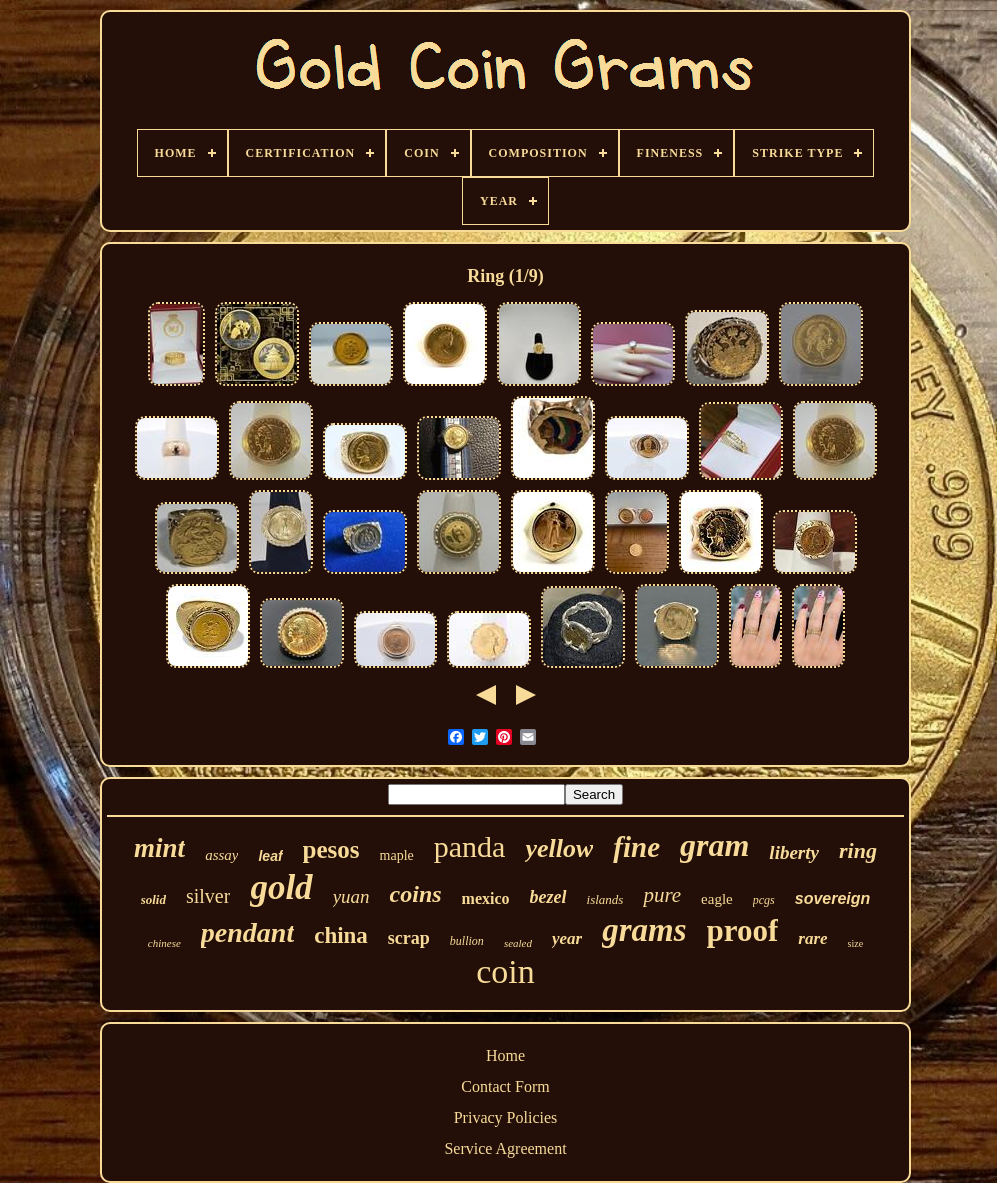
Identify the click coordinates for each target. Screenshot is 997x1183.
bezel (548, 897)
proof (743, 930)
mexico (486, 898)
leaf (270, 856)
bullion (467, 941)
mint (159, 848)
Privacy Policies (506, 1117)
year (567, 938)
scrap (409, 938)
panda (470, 846)
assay (221, 855)
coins (416, 894)
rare (812, 938)
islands (605, 899)
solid (153, 899)
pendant (247, 932)
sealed (518, 943)
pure (662, 895)
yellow (559, 848)
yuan (351, 896)
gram (714, 845)
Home (505, 1055)
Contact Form (505, 1086)
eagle (717, 899)
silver (208, 896)
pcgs (764, 900)
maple (397, 855)
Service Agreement (505, 1148)
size (856, 943)
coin (505, 971)
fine (636, 847)
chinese (164, 943)
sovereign (833, 898)
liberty (794, 852)
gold (281, 887)
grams (644, 930)
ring (858, 850)
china (341, 935)
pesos (331, 849)
